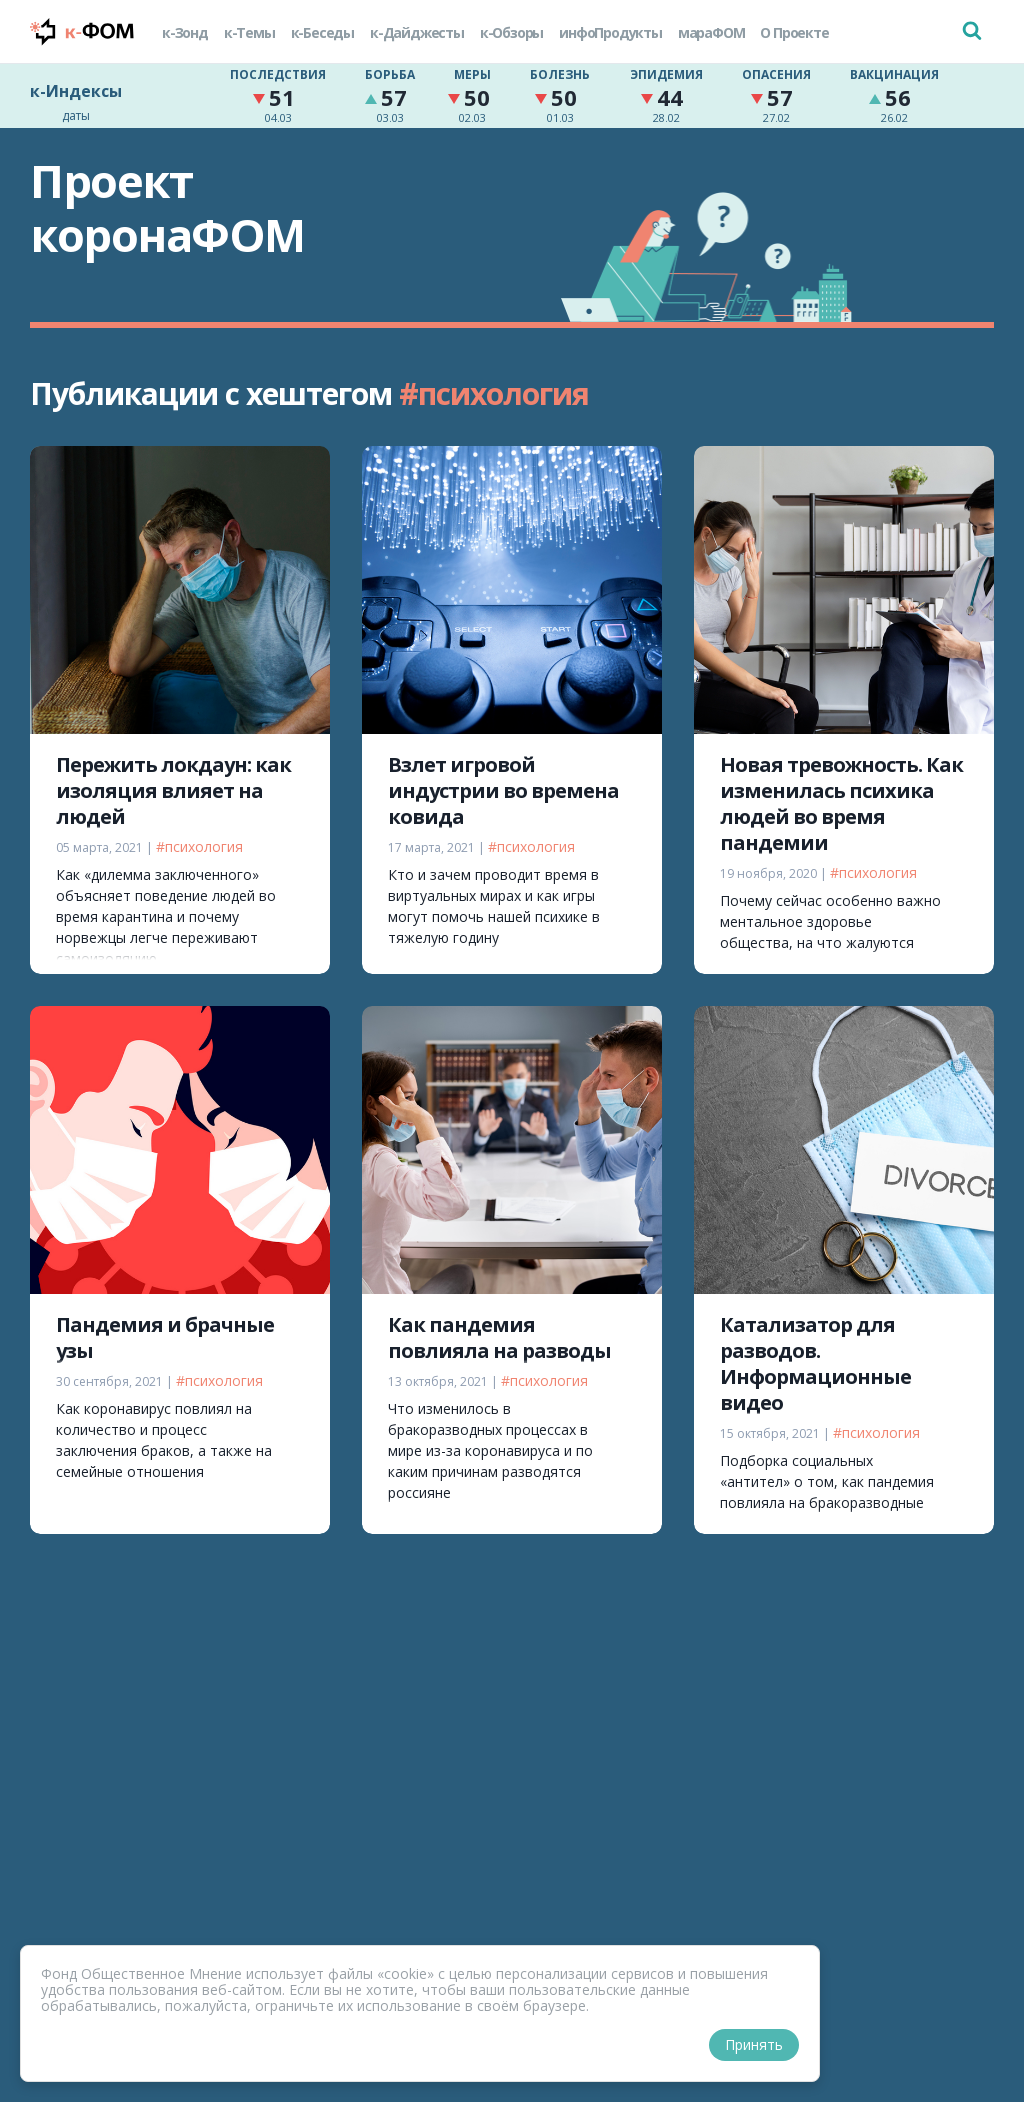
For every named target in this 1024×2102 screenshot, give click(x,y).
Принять (754, 2044)
